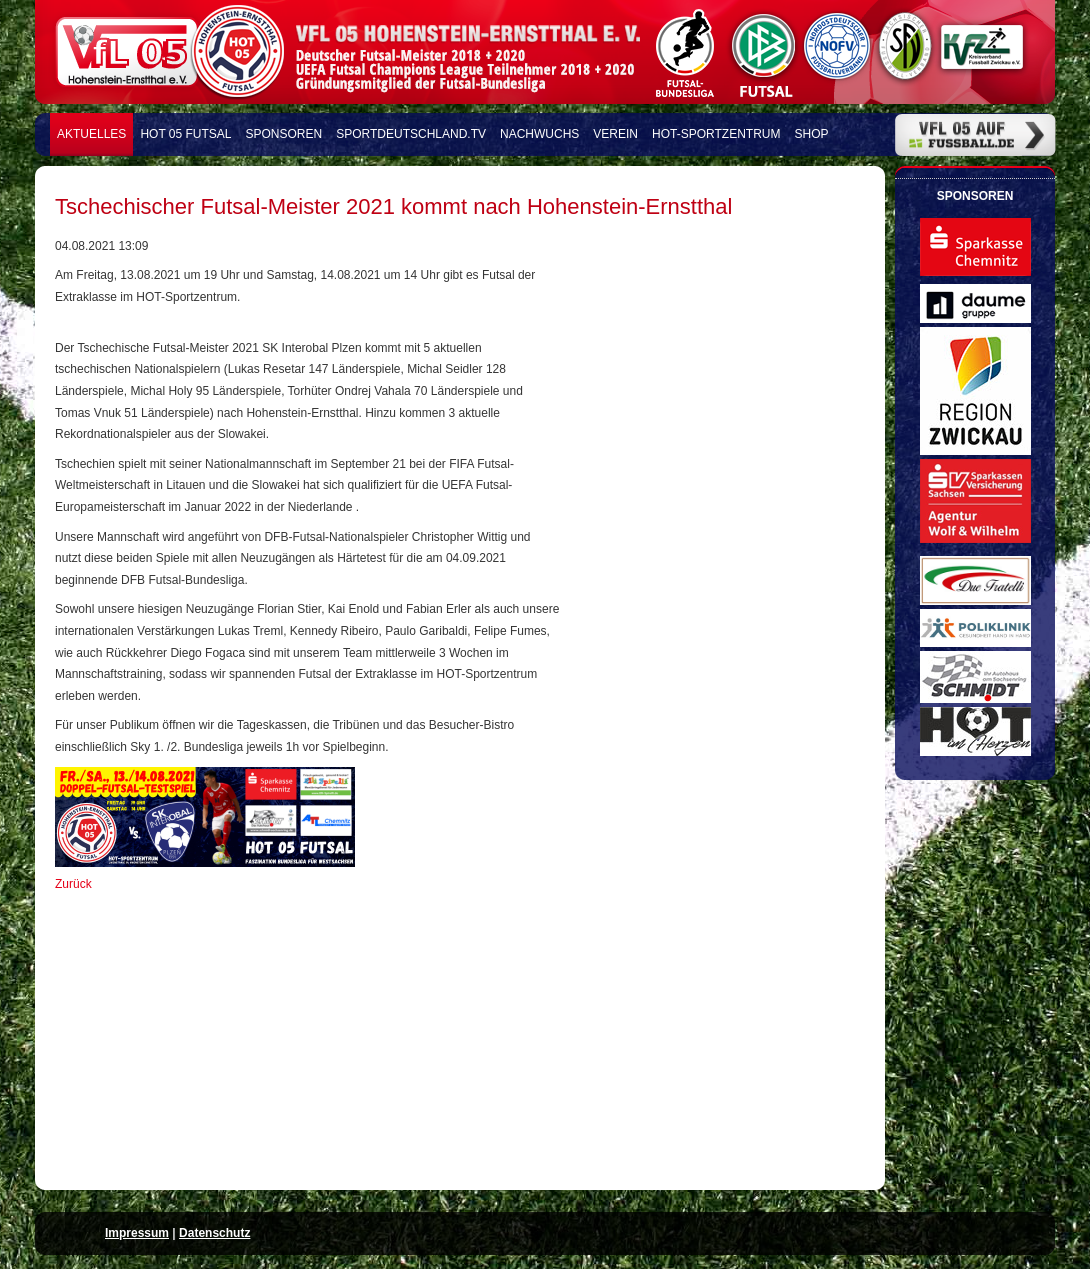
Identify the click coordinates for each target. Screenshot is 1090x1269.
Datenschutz (214, 1233)
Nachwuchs (539, 134)
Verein (615, 134)
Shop (812, 134)
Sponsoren (284, 134)
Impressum (137, 1233)
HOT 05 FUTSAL (185, 134)
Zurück (73, 884)
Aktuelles (91, 134)
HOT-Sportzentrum (716, 134)
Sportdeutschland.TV (411, 134)
